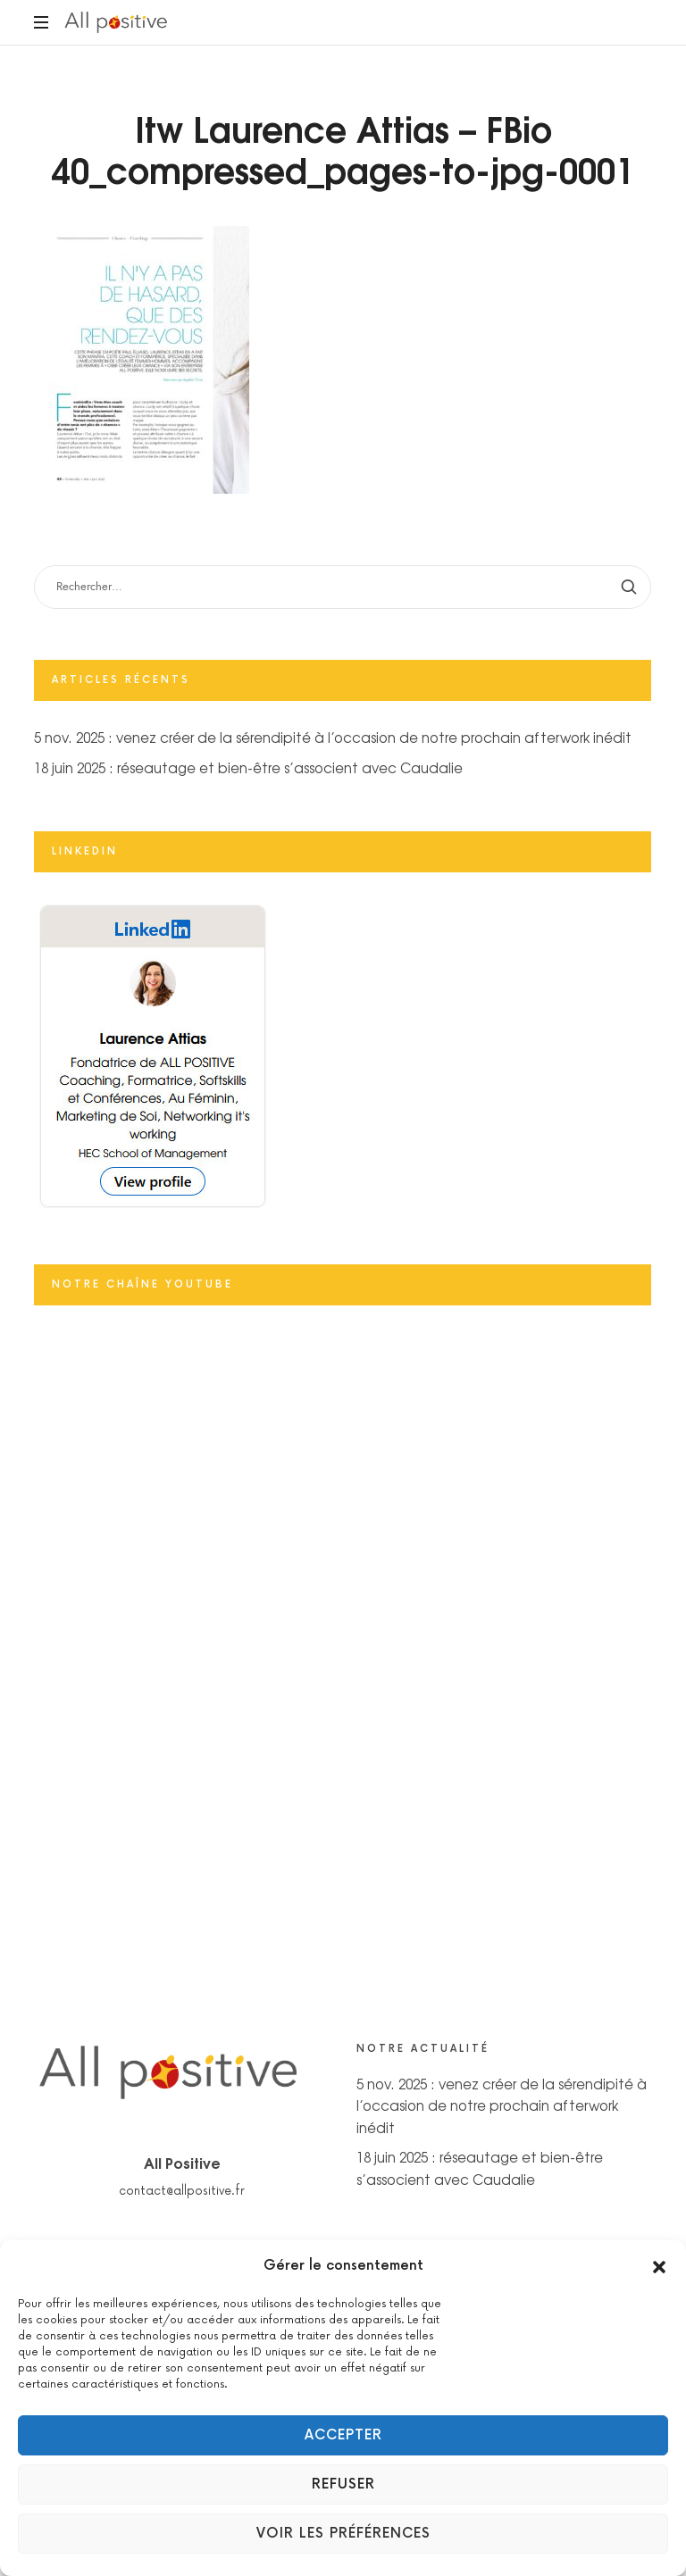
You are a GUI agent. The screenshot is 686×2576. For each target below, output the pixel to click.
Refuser (343, 2484)
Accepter (343, 2435)
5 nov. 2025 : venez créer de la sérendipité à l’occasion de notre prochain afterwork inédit (333, 738)
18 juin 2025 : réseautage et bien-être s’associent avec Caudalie (248, 767)
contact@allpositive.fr (182, 2191)
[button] (659, 2266)
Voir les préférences (343, 2533)
